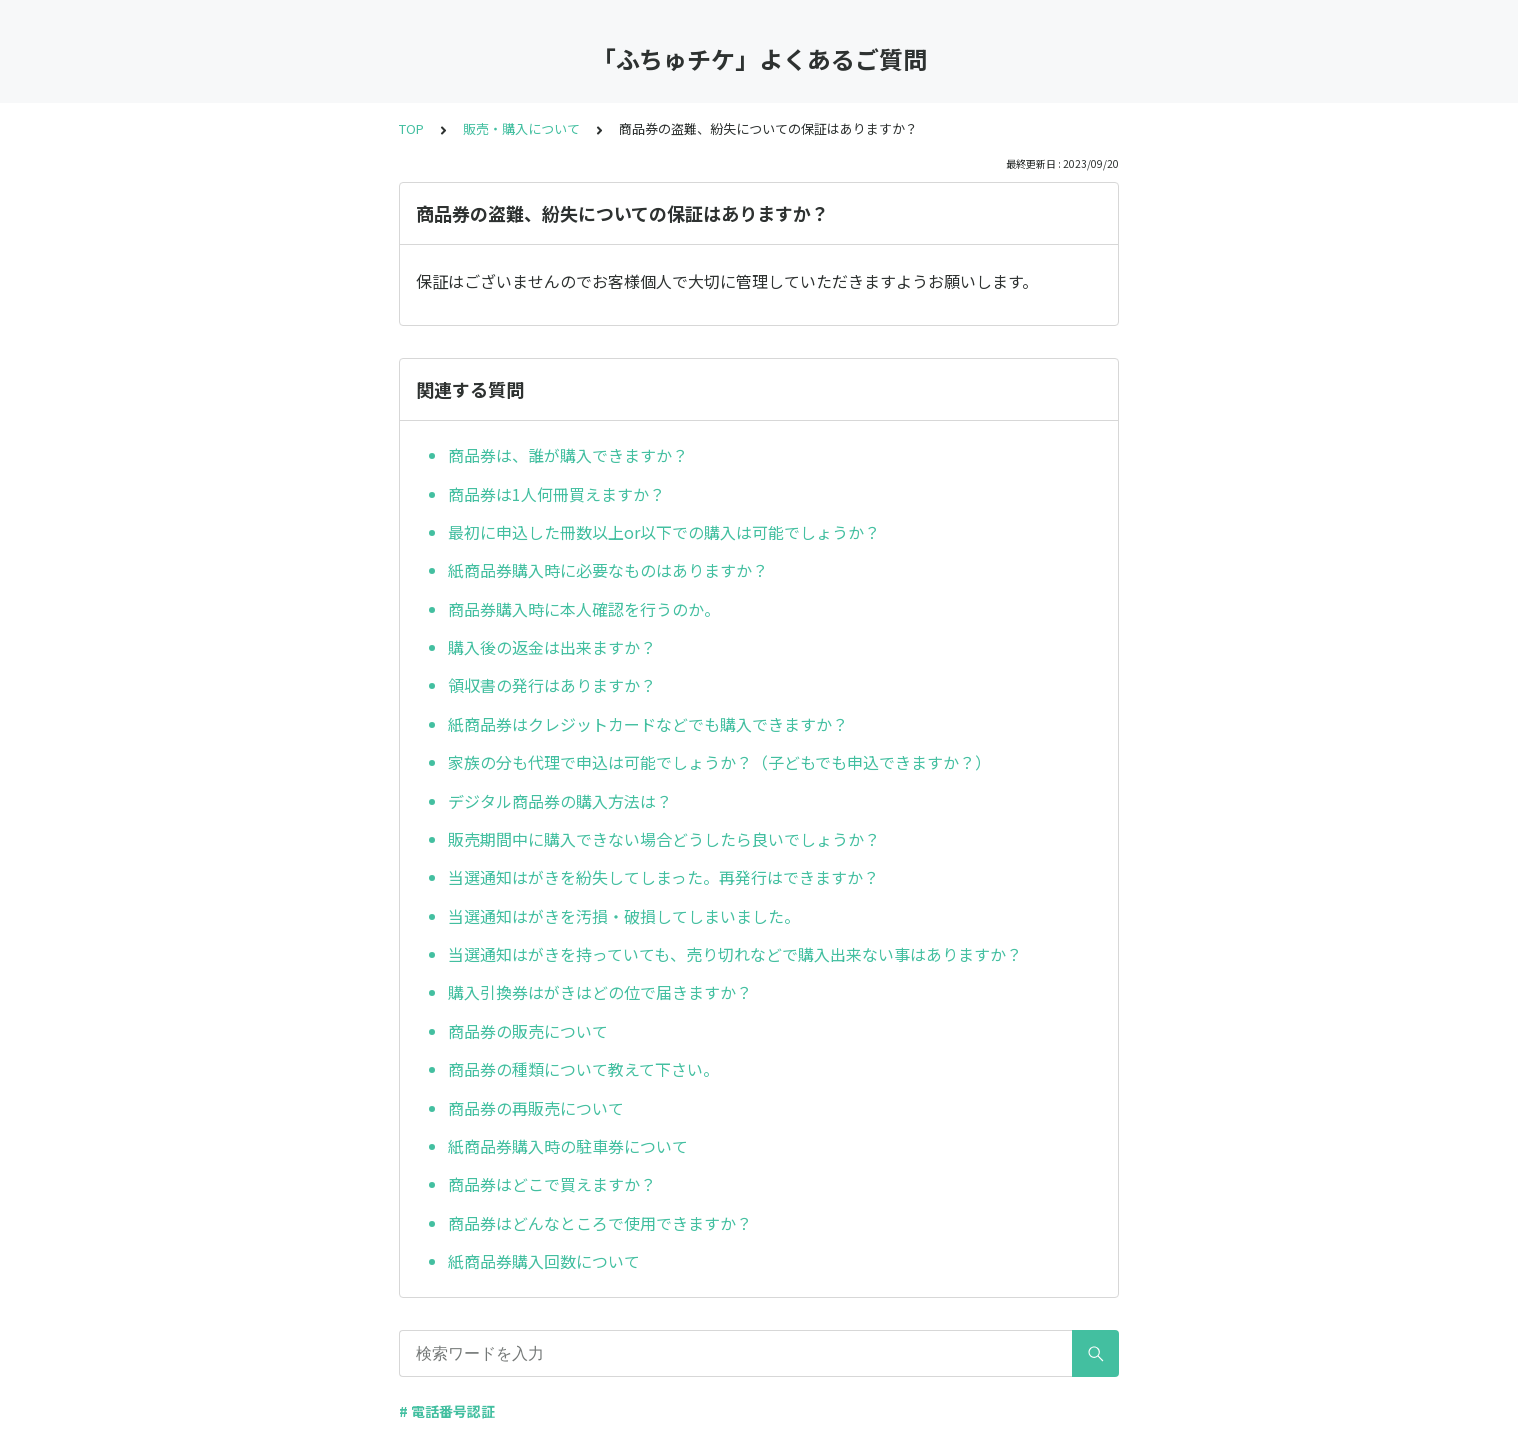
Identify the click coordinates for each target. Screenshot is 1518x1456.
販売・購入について (521, 128)
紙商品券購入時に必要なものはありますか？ (608, 570)
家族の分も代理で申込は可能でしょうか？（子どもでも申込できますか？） (719, 762)
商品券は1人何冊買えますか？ (556, 494)
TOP (411, 128)
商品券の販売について (528, 1031)
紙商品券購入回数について (544, 1261)
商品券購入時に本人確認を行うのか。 (584, 609)
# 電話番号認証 (447, 1411)
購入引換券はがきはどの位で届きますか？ (600, 992)
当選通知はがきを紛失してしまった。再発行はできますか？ (663, 877)
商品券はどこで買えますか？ (552, 1184)
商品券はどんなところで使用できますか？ (600, 1223)
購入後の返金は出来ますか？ (552, 647)
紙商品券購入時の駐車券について (568, 1146)
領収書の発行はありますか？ (552, 685)
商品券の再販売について (536, 1108)
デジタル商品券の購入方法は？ (560, 801)
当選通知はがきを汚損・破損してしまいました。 (624, 916)
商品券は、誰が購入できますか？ (568, 455)
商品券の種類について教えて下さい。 (583, 1069)
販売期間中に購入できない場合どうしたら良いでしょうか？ (664, 839)
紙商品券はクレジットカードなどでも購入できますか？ (648, 724)
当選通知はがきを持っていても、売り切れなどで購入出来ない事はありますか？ (735, 954)
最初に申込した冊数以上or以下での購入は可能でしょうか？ (664, 532)
